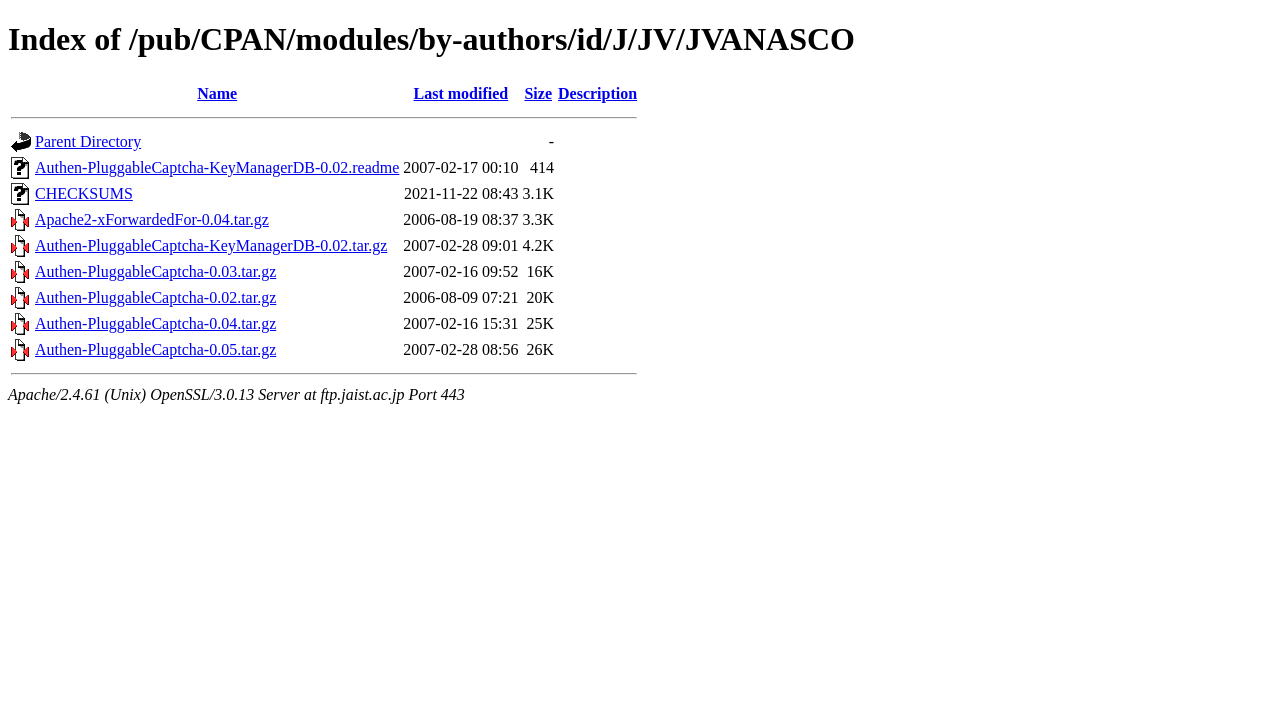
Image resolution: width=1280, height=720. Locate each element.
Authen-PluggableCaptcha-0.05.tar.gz (155, 349)
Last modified (461, 93)
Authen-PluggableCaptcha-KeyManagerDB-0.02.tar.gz (211, 245)
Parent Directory (88, 141)
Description (597, 93)
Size (538, 93)
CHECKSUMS (84, 193)
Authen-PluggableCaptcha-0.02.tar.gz (155, 297)
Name (217, 93)
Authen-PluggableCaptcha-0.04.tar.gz (155, 323)
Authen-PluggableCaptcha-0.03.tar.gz (155, 271)
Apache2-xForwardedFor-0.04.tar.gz (152, 219)
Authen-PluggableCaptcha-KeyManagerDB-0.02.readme (217, 167)
